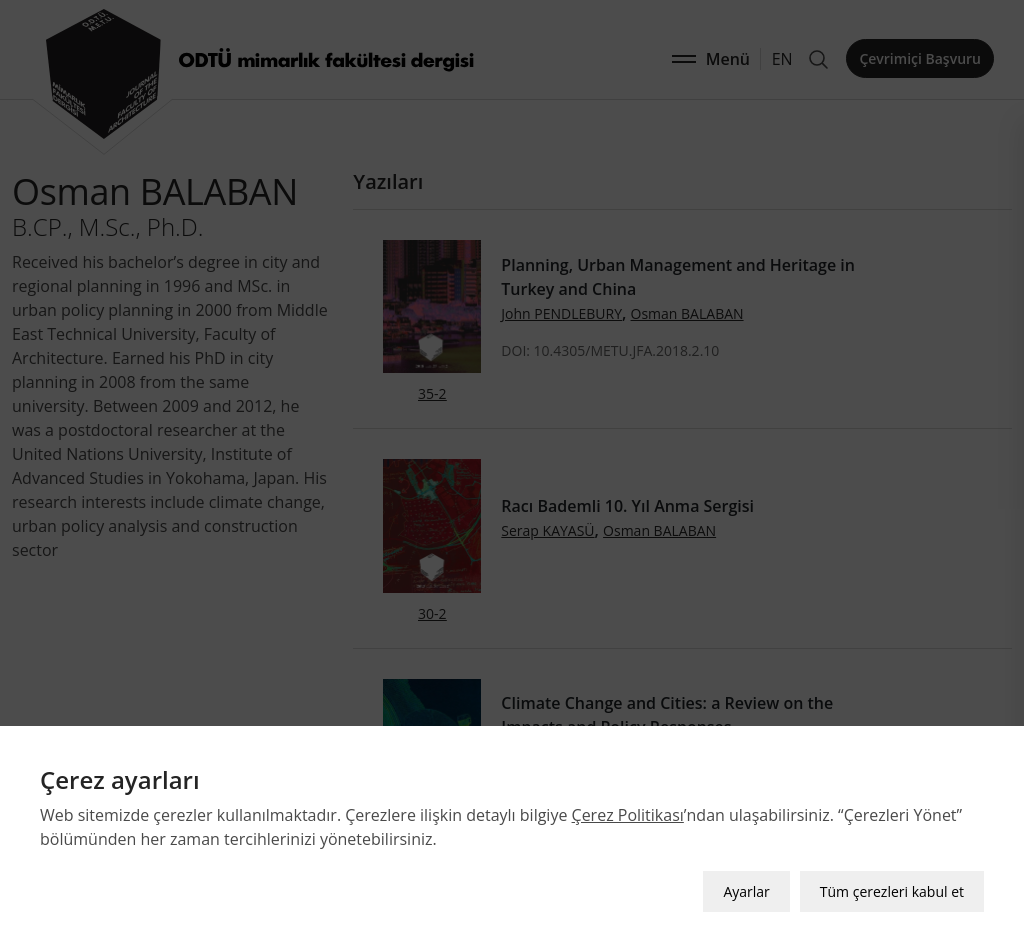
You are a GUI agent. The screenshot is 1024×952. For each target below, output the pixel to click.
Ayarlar (746, 887)
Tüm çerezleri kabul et (892, 887)
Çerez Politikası (628, 811)
